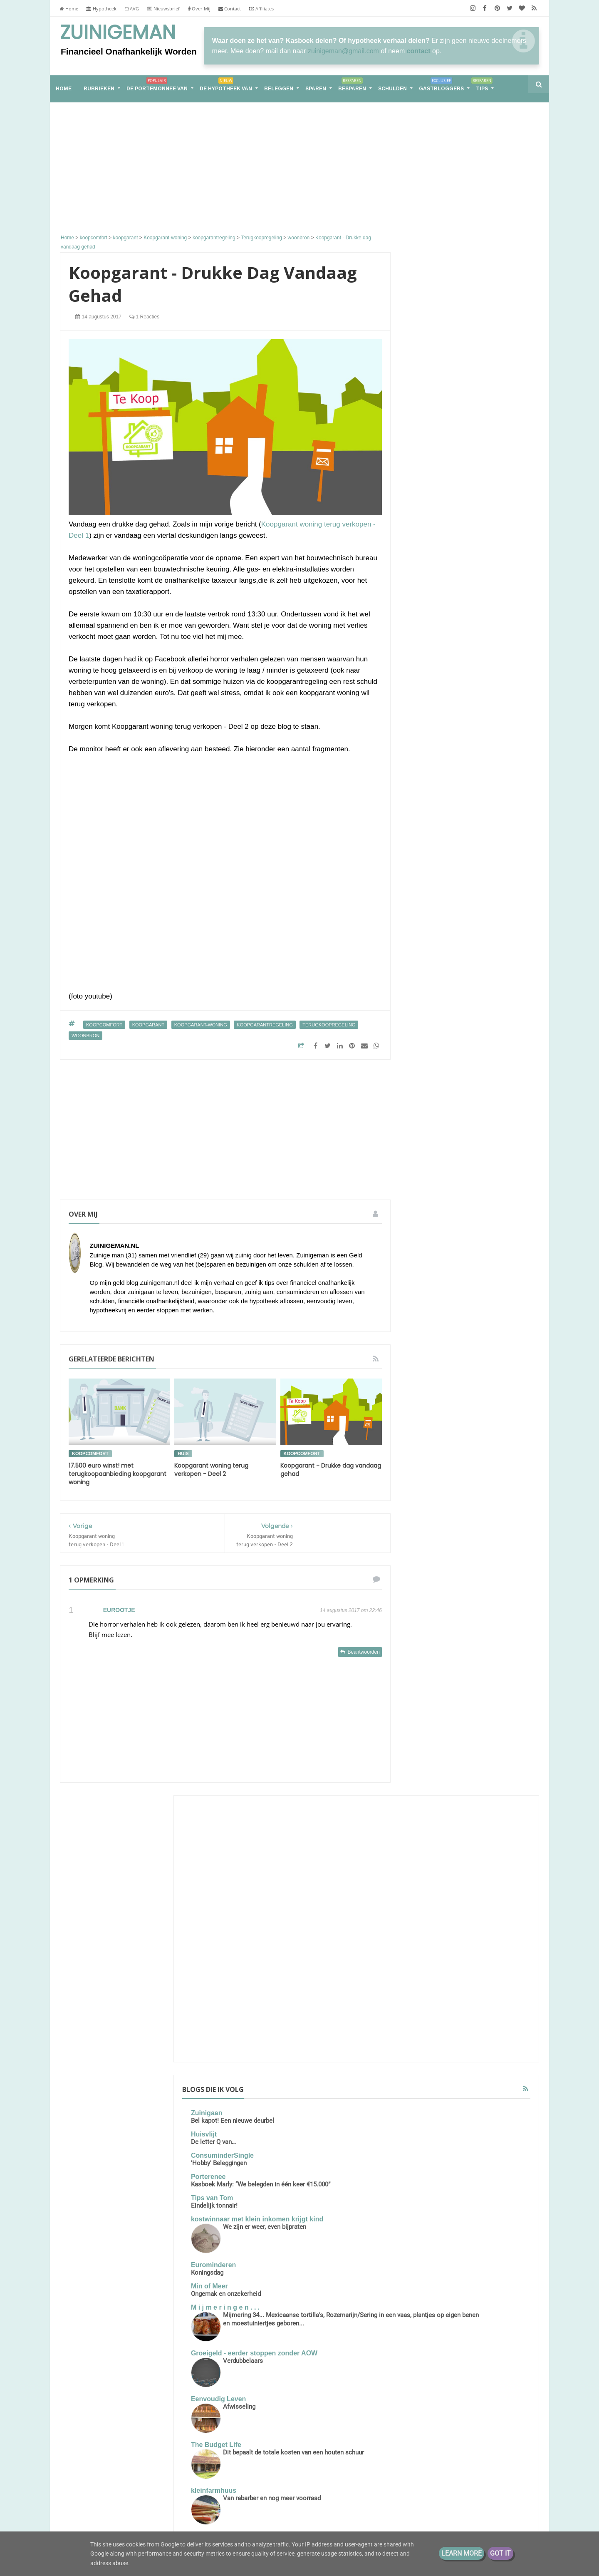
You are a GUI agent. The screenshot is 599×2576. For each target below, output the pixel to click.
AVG (132, 8)
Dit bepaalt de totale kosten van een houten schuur (481, 807)
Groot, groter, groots (469, 1149)
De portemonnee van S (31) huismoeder (148, 2451)
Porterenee (435, 492)
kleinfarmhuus (440, 836)
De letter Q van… (440, 457)
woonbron (85, 1035)
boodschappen (464, 1684)
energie (477, 1700)
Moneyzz (432, 934)
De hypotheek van (225, 85)
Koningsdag (434, 603)
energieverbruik (432, 1715)
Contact (229, 8)
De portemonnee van (156, 85)
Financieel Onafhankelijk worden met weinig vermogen (153, 2491)
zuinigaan (493, 1838)
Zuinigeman (118, 32)
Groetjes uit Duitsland (480, 896)
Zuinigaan (433, 428)
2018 (427, 1986)
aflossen (461, 1669)
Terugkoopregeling (328, 1024)
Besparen (352, 85)
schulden (424, 1792)
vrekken (423, 1838)
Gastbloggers (441, 85)
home (64, 89)
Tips (482, 85)
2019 (427, 1973)
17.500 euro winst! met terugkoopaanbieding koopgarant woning (117, 1473)
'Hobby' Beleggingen (445, 478)
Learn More (461, 2553)
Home (69, 8)
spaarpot (491, 1792)
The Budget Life (443, 790)
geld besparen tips (436, 1730)
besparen (424, 1684)
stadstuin (497, 1807)
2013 (427, 2025)
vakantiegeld (459, 1823)
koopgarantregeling (264, 1024)
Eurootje (119, 1610)
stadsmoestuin (458, 1807)
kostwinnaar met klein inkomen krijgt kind (467, 546)
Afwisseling (466, 752)
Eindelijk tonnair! (441, 529)
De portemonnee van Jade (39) (469, 1345)
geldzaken (461, 1761)
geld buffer (484, 1730)
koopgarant (148, 1024)
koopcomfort (104, 1024)
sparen (422, 1807)
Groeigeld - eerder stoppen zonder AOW (460, 696)
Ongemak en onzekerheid (453, 624)
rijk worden (460, 1777)
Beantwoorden (363, 1652)
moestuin (424, 1777)
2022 (427, 1934)
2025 (427, 1921)
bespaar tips (498, 1669)
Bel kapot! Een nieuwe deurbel (459, 436)
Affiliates (261, 8)
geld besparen (500, 1715)
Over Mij (199, 8)
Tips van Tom (439, 521)
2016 (427, 2012)
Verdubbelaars (470, 706)
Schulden (392, 89)
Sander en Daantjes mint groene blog (469, 885)
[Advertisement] (225, 169)
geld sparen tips (474, 1746)
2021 (427, 1947)
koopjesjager (500, 1761)
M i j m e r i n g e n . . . (452, 637)
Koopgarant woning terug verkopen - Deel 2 (211, 1469)
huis (183, 1453)
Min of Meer (436, 616)
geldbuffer (425, 1761)
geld (466, 1715)
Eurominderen (440, 595)
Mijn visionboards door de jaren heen (469, 942)
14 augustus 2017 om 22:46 (351, 1610)
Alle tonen (514, 955)
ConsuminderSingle (449, 470)
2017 (427, 1998)
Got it (500, 2553)
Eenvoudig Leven (445, 744)
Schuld (483, 1653)
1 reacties (144, 317)
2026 (427, 1908)
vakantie (423, 1823)
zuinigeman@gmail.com (343, 51)
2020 (427, 1960)
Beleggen (278, 89)
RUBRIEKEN (99, 89)
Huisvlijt (430, 449)
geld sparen (428, 1746)
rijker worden (501, 1777)
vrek (490, 1823)
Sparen (315, 89)
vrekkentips (456, 1838)
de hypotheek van (435, 1700)
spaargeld (458, 1792)
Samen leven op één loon (470, 1247)
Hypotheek (101, 8)
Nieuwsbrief (163, 8)
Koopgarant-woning (200, 1024)
